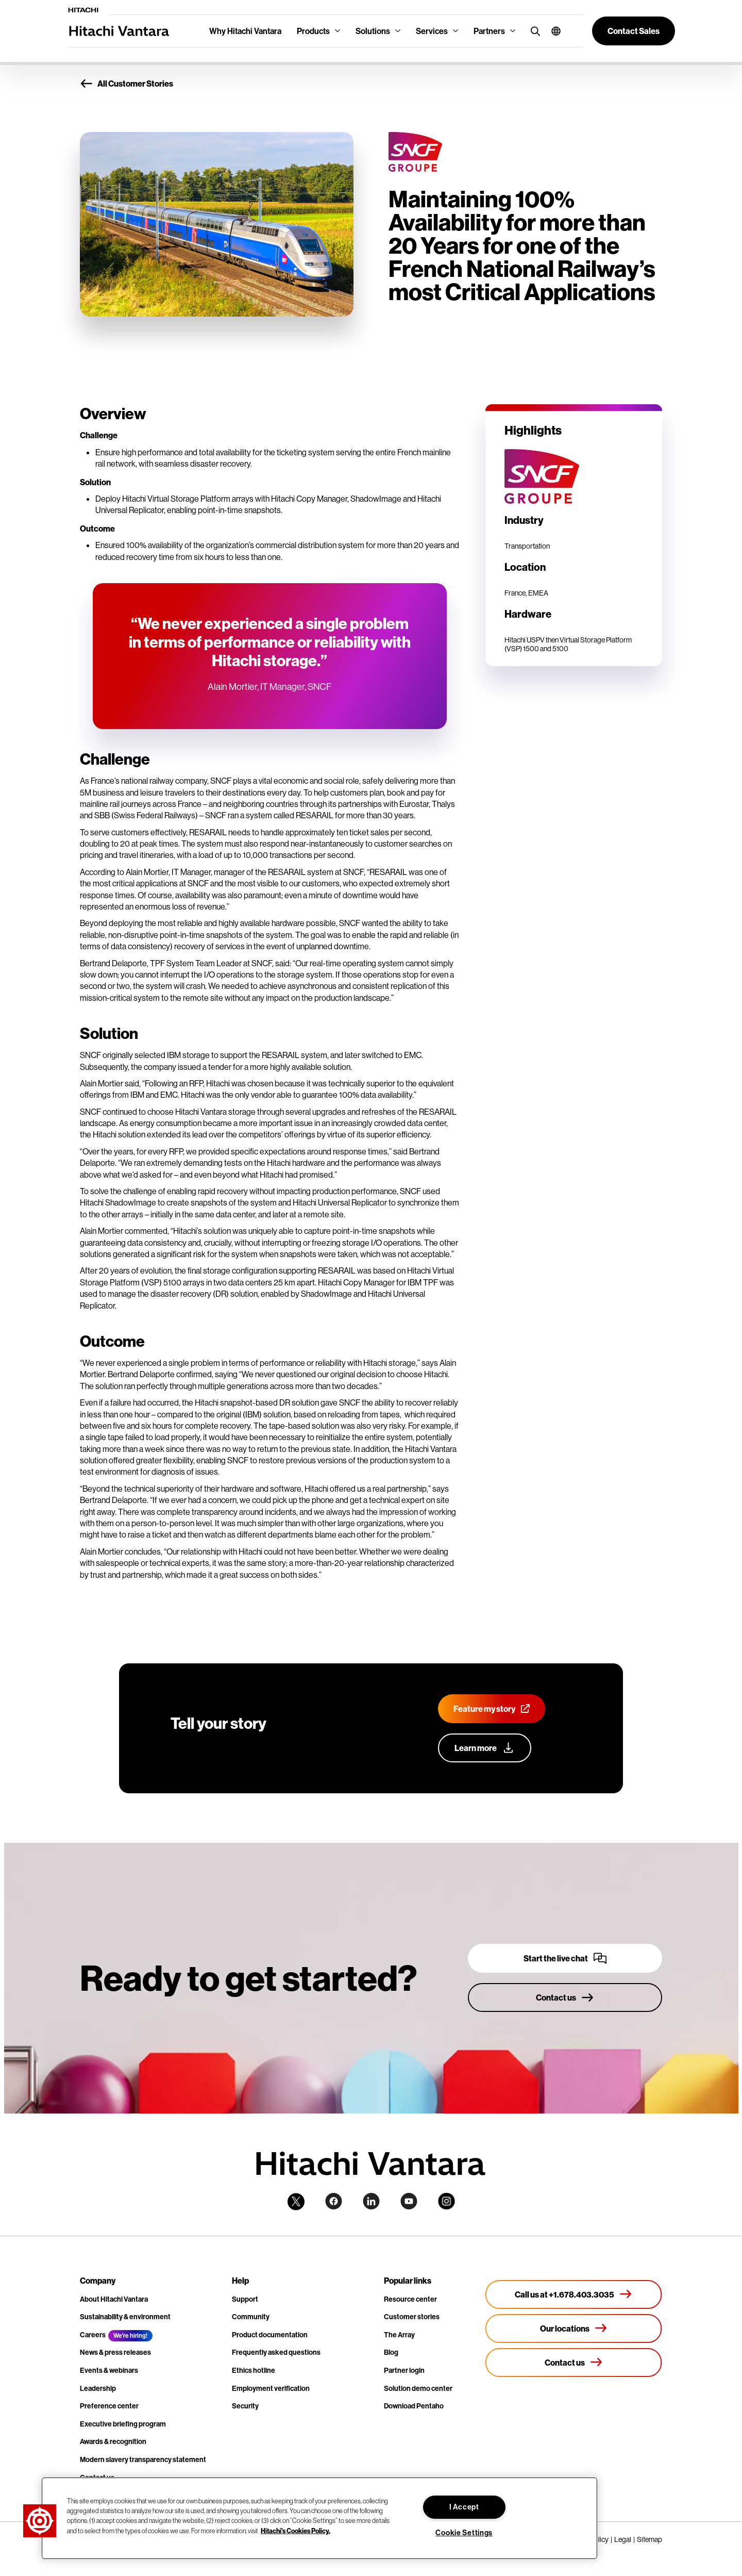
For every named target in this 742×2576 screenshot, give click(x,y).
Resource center (410, 2299)
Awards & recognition (113, 2441)
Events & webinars (109, 2370)
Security (245, 2405)
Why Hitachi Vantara (245, 31)
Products (313, 31)
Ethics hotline (253, 2370)
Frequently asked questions (276, 2352)
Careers (93, 2334)
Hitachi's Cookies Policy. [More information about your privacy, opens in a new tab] (295, 2530)
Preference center (109, 2405)
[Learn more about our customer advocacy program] (484, 1747)
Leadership (98, 2388)
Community (250, 2316)
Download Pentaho (414, 2405)
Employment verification (271, 2388)
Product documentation (270, 2334)
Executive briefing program (123, 2424)
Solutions (373, 31)
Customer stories (412, 2316)
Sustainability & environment (125, 2316)
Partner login (404, 2370)
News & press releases (115, 2352)
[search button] (533, 30)
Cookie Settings (464, 2532)
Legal (622, 2539)
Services (432, 31)
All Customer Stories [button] (126, 83)
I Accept (464, 2507)
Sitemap (649, 2539)
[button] (552, 31)
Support (245, 2299)
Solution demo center (418, 2388)
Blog (391, 2352)
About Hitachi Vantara (114, 2299)
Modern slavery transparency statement (143, 2459)
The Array (399, 2334)
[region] (319, 2518)
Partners (489, 31)
